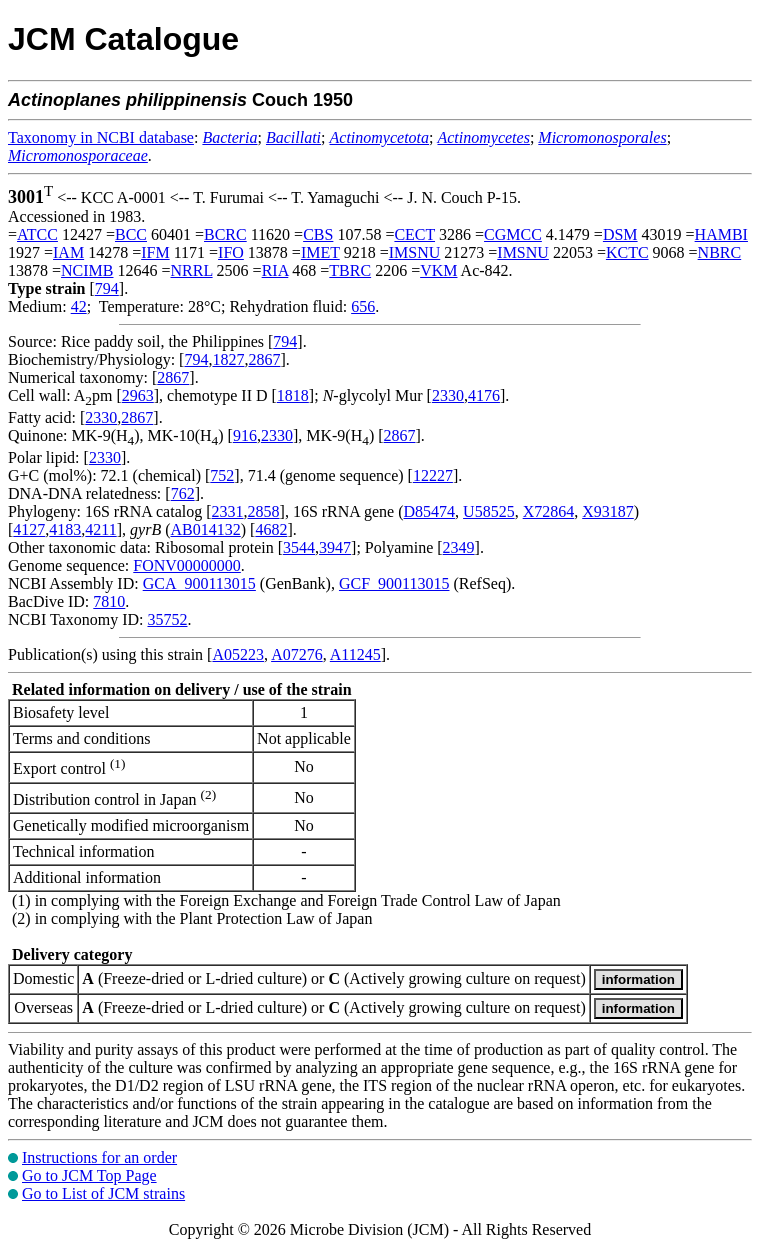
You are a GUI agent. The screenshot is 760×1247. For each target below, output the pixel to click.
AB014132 (206, 529)
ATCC (37, 234)
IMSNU (415, 252)
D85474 (430, 511)
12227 (433, 475)
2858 (264, 511)
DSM (620, 234)
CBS (318, 234)
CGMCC (513, 234)
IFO (231, 252)
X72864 (549, 511)
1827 (228, 359)
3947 (335, 547)
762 (183, 493)
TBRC (350, 270)
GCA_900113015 (199, 583)
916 (245, 435)
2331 (228, 511)
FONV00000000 (187, 565)
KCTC (627, 252)
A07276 (297, 654)
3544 (299, 547)
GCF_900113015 (394, 583)
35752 (167, 619)
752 (222, 475)
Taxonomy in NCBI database (101, 137)
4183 (65, 529)
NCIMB (87, 270)
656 (363, 306)
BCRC (225, 234)
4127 (29, 529)
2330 (448, 395)
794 (107, 288)
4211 (100, 529)
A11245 (355, 654)
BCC (131, 234)
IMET (320, 252)
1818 (293, 395)
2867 (264, 359)
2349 (459, 547)
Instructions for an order (99, 1157)
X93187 (608, 511)
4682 (271, 529)
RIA (275, 270)
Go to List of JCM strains (103, 1193)
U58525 (489, 511)
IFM (155, 252)
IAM (68, 252)
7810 (109, 601)
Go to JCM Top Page (89, 1175)
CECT (414, 234)
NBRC (720, 252)
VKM (438, 270)
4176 (484, 395)
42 (79, 306)
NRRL (192, 270)
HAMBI (721, 234)
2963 (138, 395)
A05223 (238, 654)
